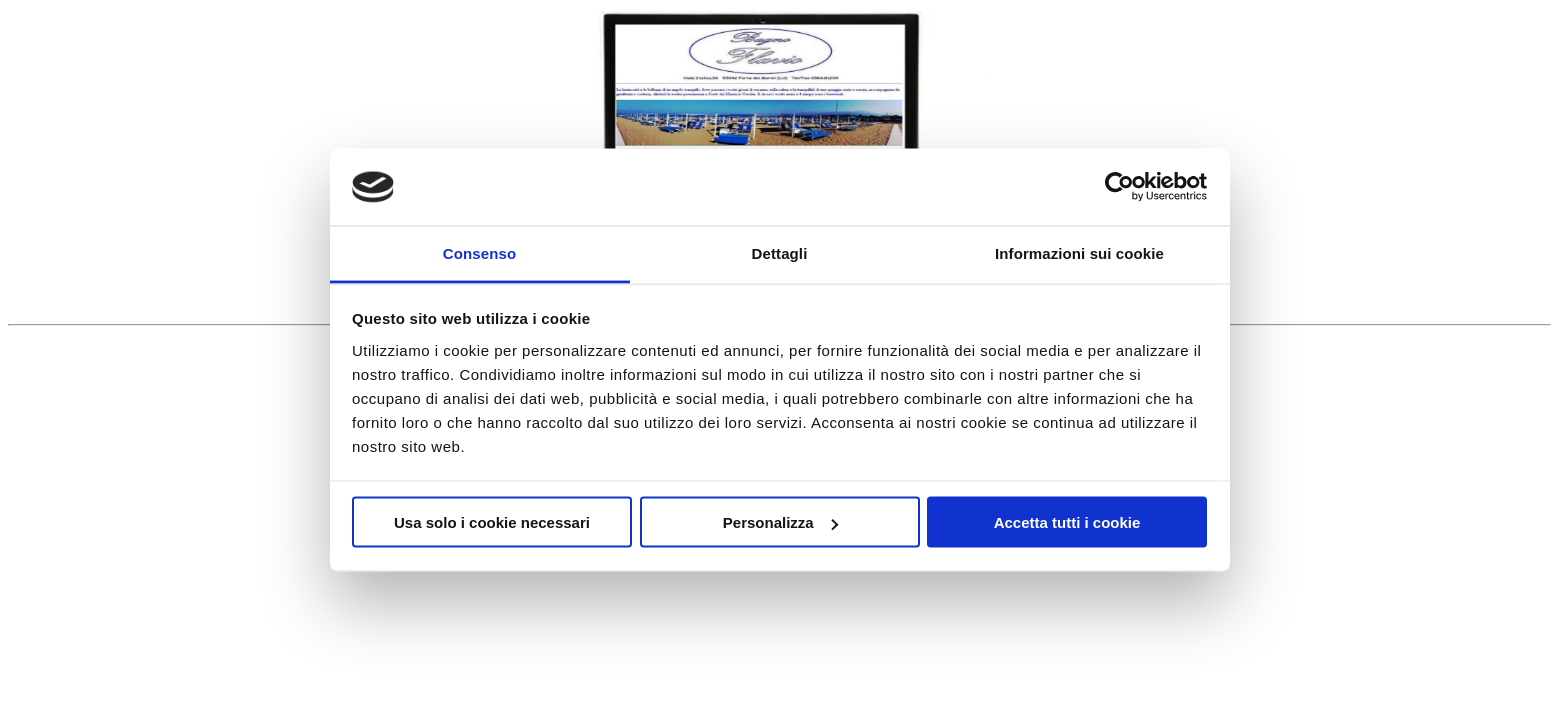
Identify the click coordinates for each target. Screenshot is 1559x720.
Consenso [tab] (479, 252)
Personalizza (780, 522)
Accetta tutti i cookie (1067, 522)
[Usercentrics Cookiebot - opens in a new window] (1119, 187)
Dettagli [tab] (780, 252)
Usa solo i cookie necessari (492, 522)
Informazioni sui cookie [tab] (1079, 252)
